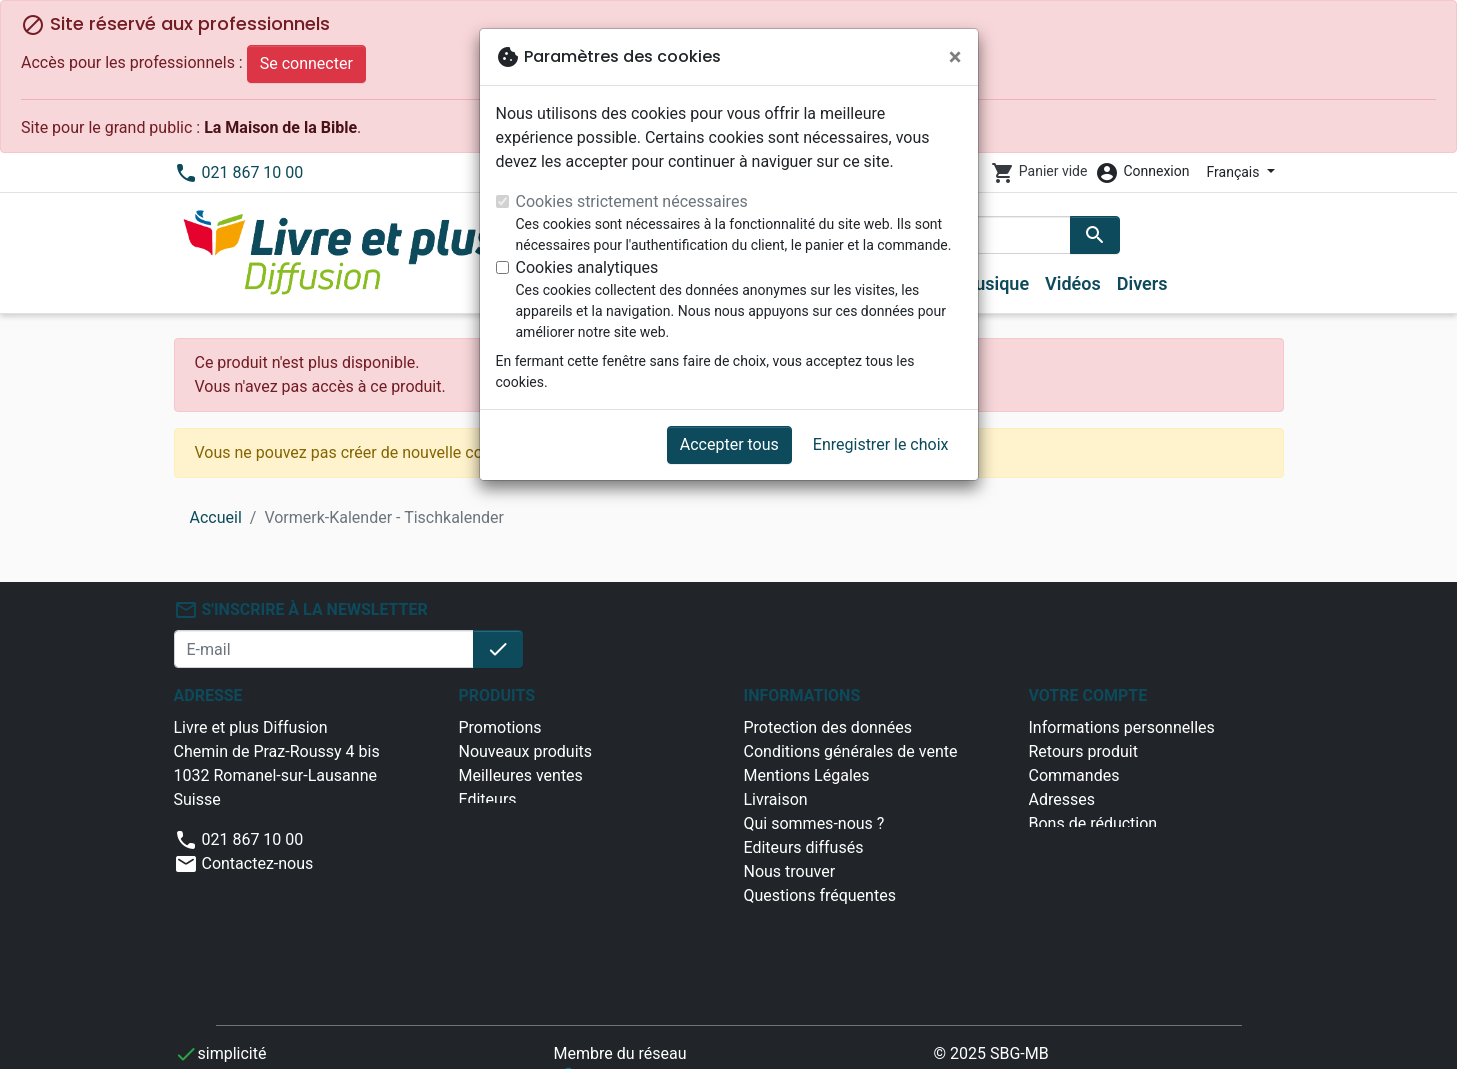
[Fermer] (955, 57)
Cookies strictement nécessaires (632, 201)
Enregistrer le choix (881, 444)
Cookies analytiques (587, 267)
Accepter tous (729, 444)
